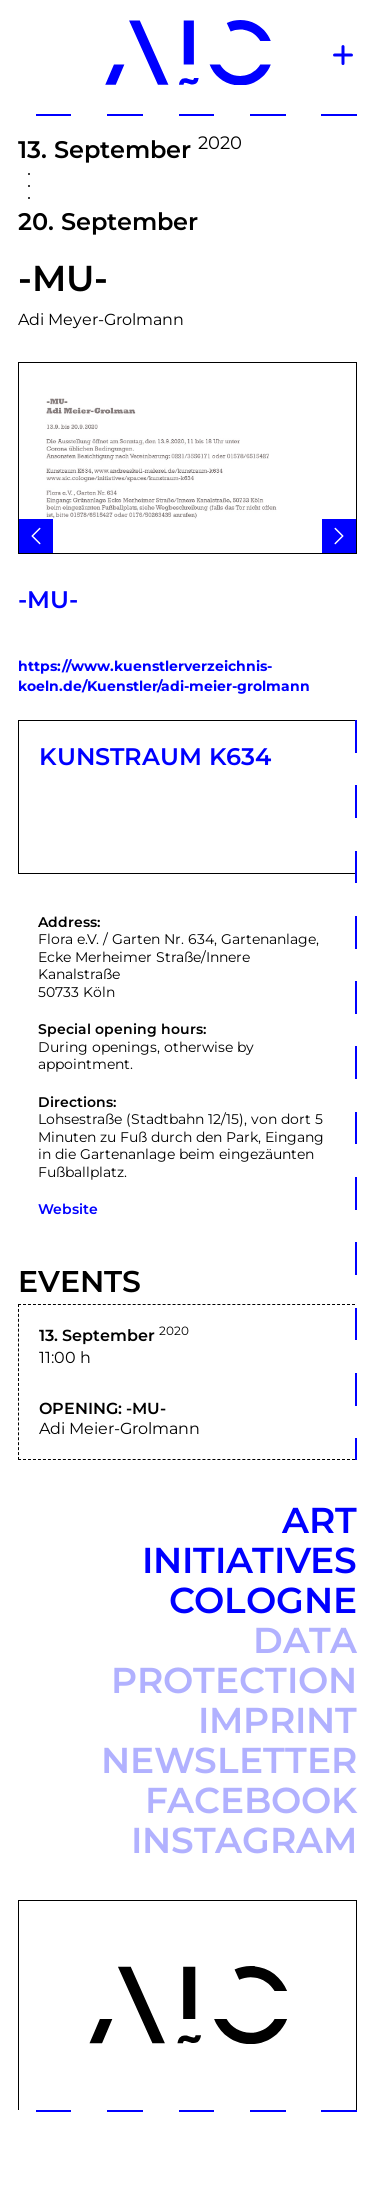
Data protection (234, 1660)
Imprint (277, 1720)
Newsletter (229, 1760)
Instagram (244, 1840)
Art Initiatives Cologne (249, 1560)
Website (68, 1209)
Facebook (251, 1800)
